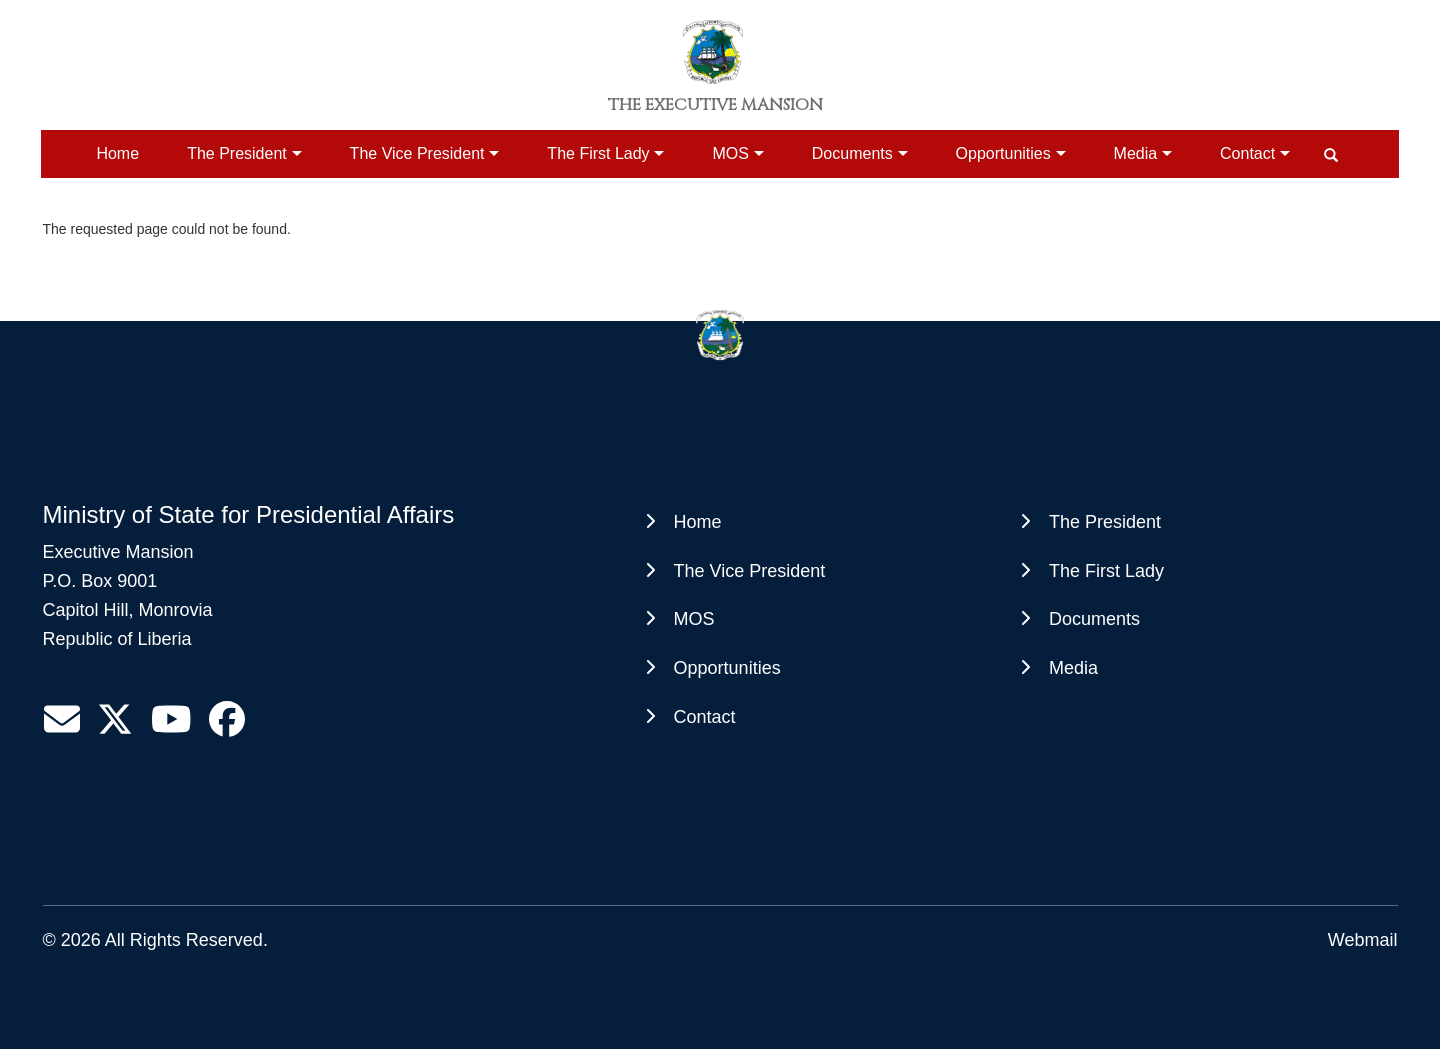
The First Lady (598, 153)
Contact (1247, 153)
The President (237, 153)
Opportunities (1003, 153)
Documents (852, 153)
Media (1136, 153)
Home (117, 153)
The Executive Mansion (715, 105)
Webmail (1363, 940)
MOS (730, 153)
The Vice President (417, 153)
